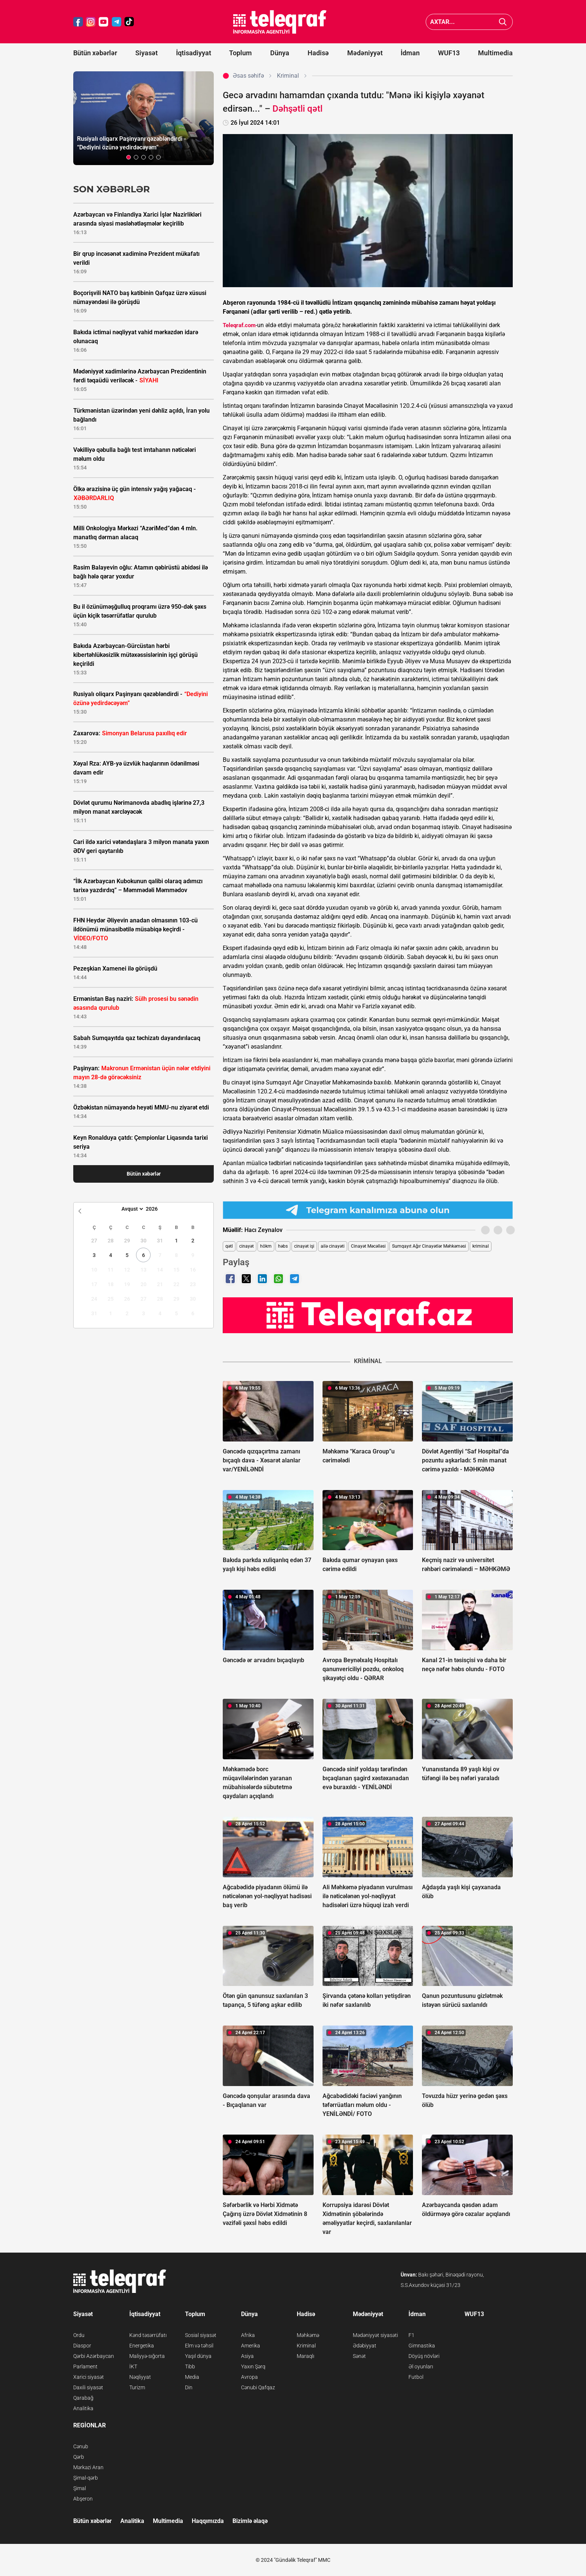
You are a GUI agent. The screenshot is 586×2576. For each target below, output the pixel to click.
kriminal (480, 1246)
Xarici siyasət (88, 2377)
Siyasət (146, 53)
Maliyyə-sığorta (147, 2356)
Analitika (83, 2408)
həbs (283, 1246)
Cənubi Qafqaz (258, 2387)
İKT (133, 2366)
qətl (229, 1246)
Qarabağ (83, 2398)
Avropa (249, 2377)
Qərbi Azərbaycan (93, 2356)
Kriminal (306, 2346)
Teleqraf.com (239, 325)
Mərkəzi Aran (88, 2467)
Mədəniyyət (365, 53)
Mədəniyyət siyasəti (375, 2335)
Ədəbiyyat (364, 2346)
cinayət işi (304, 1246)
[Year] (156, 1209)
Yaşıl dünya (198, 2356)
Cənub (80, 2446)
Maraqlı (305, 2356)
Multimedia (495, 53)
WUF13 (449, 53)
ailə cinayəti (333, 1246)
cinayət (246, 1246)
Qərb (78, 2457)
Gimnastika (421, 2346)
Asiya (247, 2356)
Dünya (279, 53)
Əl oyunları (420, 2366)
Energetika (141, 2346)
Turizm (137, 2387)
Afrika (248, 2335)
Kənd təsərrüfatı (148, 2335)
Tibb (190, 2366)
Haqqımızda (208, 2520)
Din (188, 2387)
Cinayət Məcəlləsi (368, 1246)
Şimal (79, 2488)
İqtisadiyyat (193, 53)
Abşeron (83, 2499)
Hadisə (318, 53)
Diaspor (82, 2346)
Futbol (415, 2377)
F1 (411, 2335)
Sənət (359, 2356)
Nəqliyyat (140, 2377)
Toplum (240, 53)
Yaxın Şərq (253, 2366)
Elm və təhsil (199, 2346)
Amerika (250, 2346)
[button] (128, 157)
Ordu (78, 2335)
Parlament (85, 2366)
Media (192, 2377)
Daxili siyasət (88, 2387)
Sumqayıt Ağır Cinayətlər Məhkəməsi (429, 1246)
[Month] (131, 1208)
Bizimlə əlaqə (250, 2520)
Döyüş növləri (424, 2356)
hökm (266, 1246)
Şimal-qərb (85, 2478)
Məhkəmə (308, 2335)
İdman (410, 53)
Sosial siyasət (200, 2335)
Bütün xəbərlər (95, 53)
